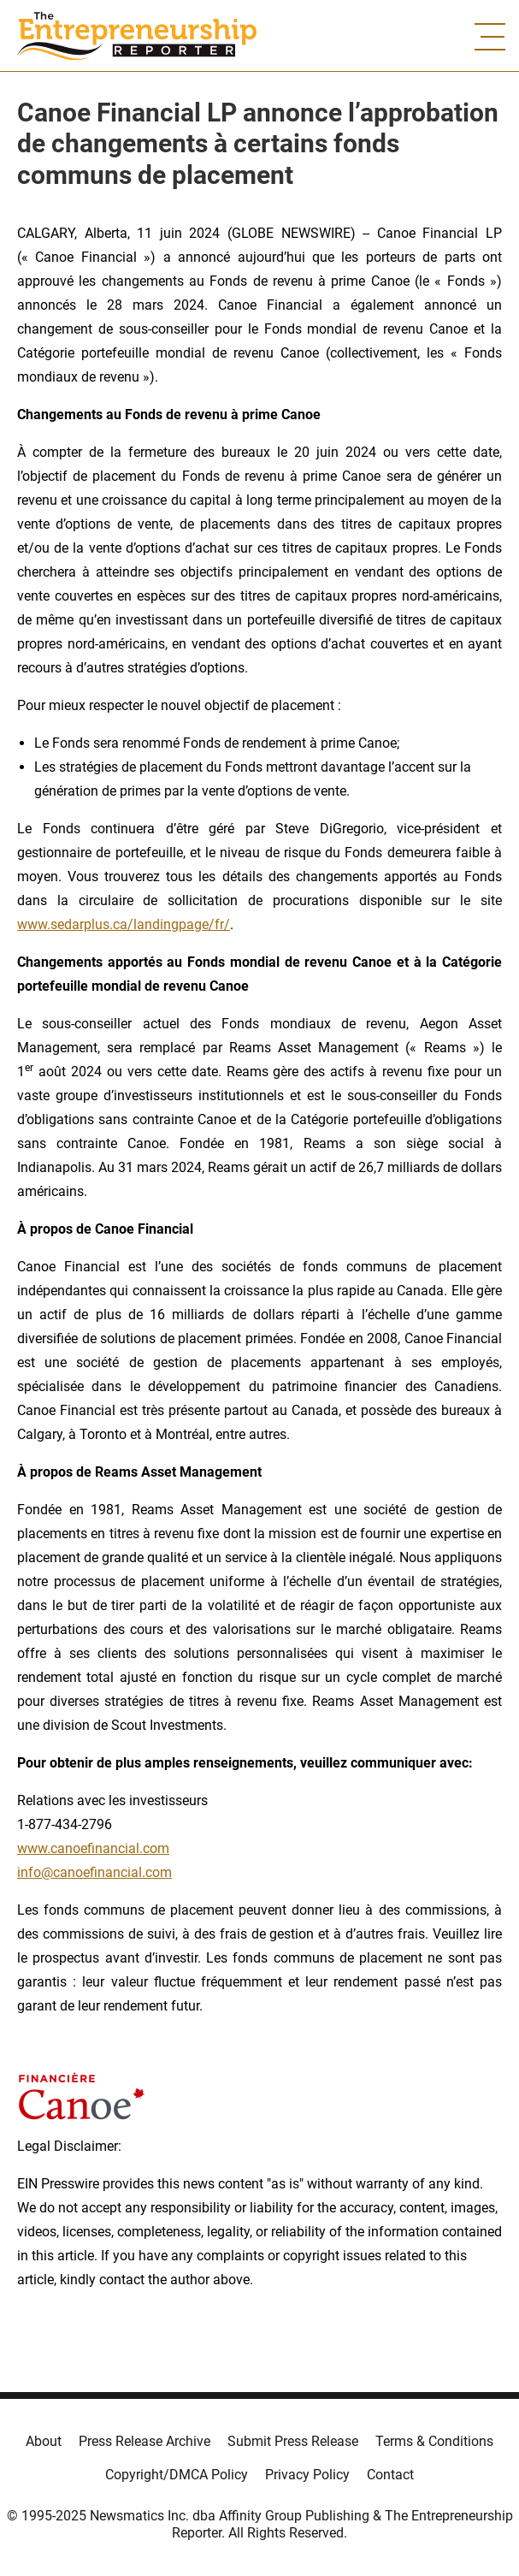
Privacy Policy (307, 2474)
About (44, 2441)
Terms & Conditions (434, 2441)
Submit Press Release (292, 2441)
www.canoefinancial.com (93, 1848)
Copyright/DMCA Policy (176, 2474)
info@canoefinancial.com (94, 1872)
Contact (390, 2474)
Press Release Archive (144, 2441)
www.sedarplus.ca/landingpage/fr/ (123, 924)
